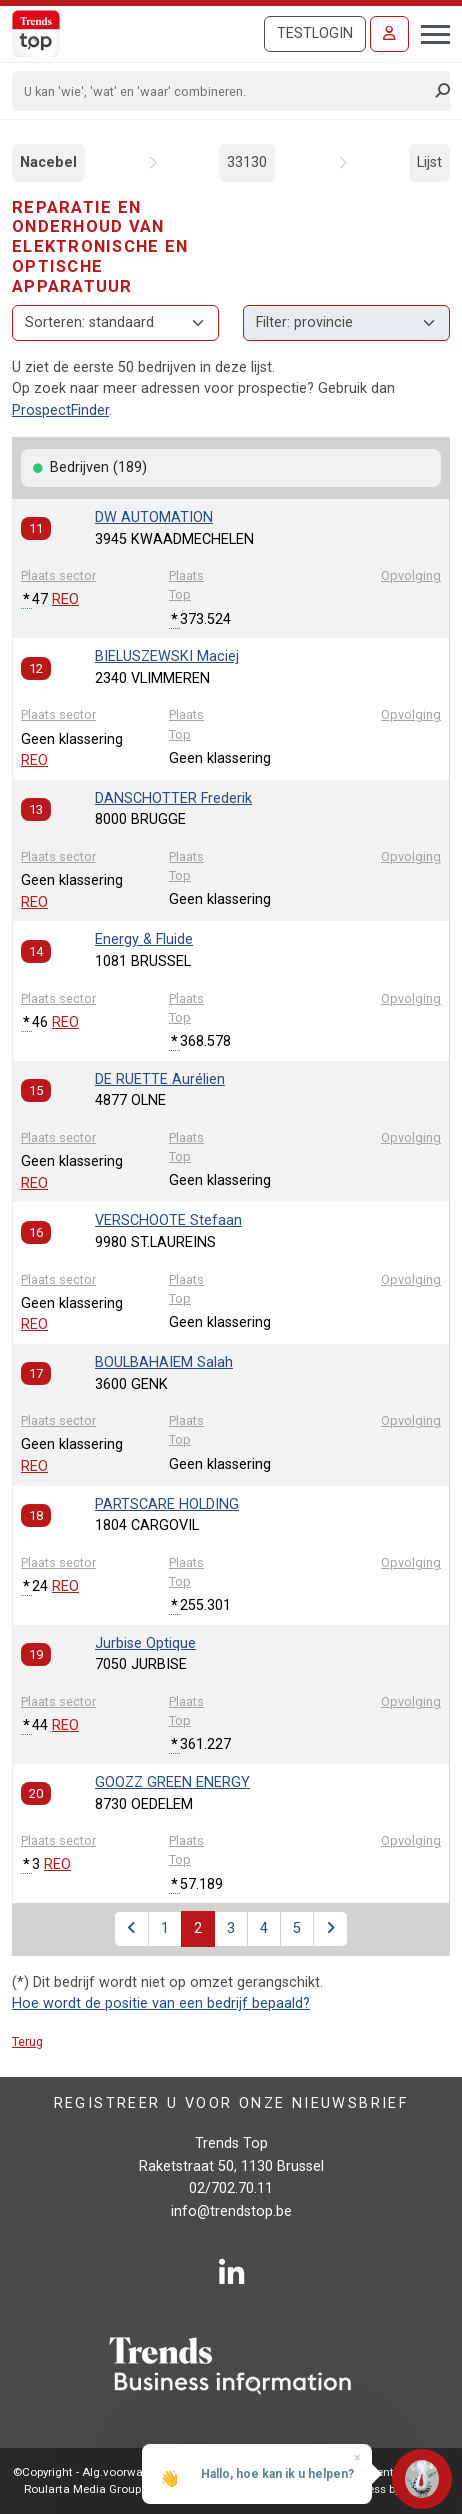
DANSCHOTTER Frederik (173, 798)
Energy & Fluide (144, 939)
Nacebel (48, 162)
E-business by (384, 2489)
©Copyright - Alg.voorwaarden (93, 2472)
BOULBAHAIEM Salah (164, 1362)
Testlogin (315, 33)
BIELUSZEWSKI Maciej (167, 656)
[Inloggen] (389, 34)
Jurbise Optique (145, 1643)
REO (65, 599)
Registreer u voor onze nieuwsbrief (231, 2103)
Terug (27, 2041)
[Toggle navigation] (429, 32)
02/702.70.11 (231, 2188)
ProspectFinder (60, 410)
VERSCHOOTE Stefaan (168, 1220)
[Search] (224, 91)
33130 (247, 162)
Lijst (429, 162)
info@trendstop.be (231, 2211)
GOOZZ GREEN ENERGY (172, 1782)
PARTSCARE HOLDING (167, 1504)
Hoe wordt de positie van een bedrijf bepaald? (161, 2003)
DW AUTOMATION (154, 517)
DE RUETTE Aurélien (160, 1079)
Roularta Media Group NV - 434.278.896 (127, 2489)
